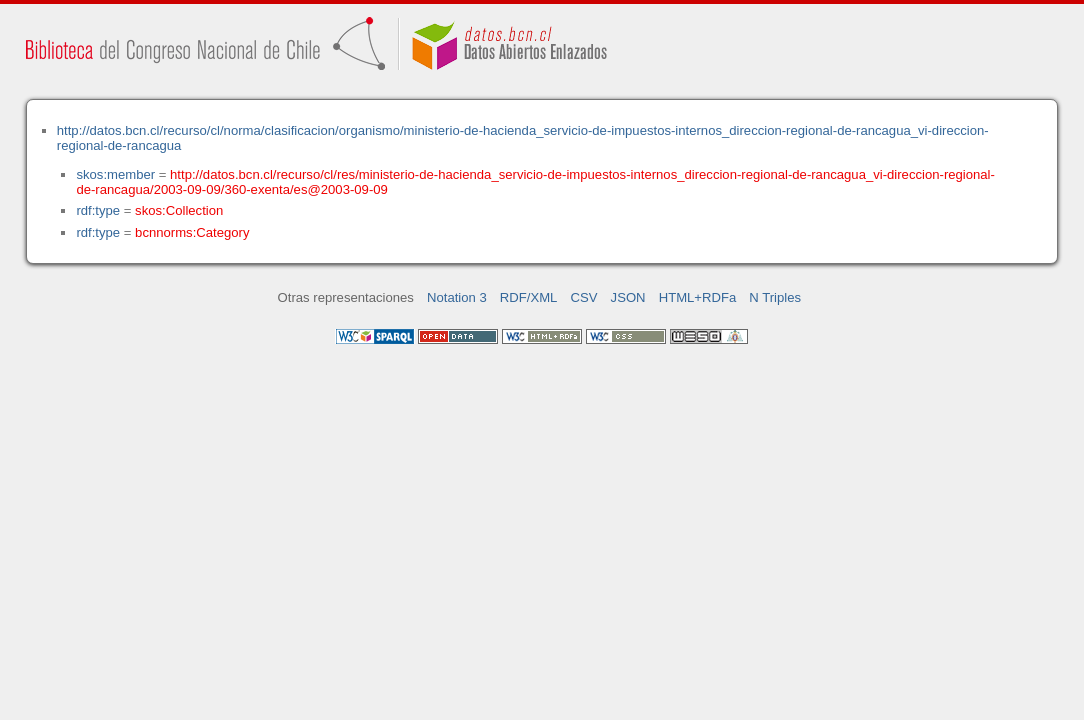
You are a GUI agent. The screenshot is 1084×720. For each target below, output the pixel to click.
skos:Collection (179, 210)
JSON (628, 297)
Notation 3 (457, 297)
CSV (584, 297)
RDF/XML (529, 297)
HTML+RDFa (698, 297)
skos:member (115, 174)
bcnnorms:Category (192, 232)
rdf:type (98, 210)
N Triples (775, 297)
